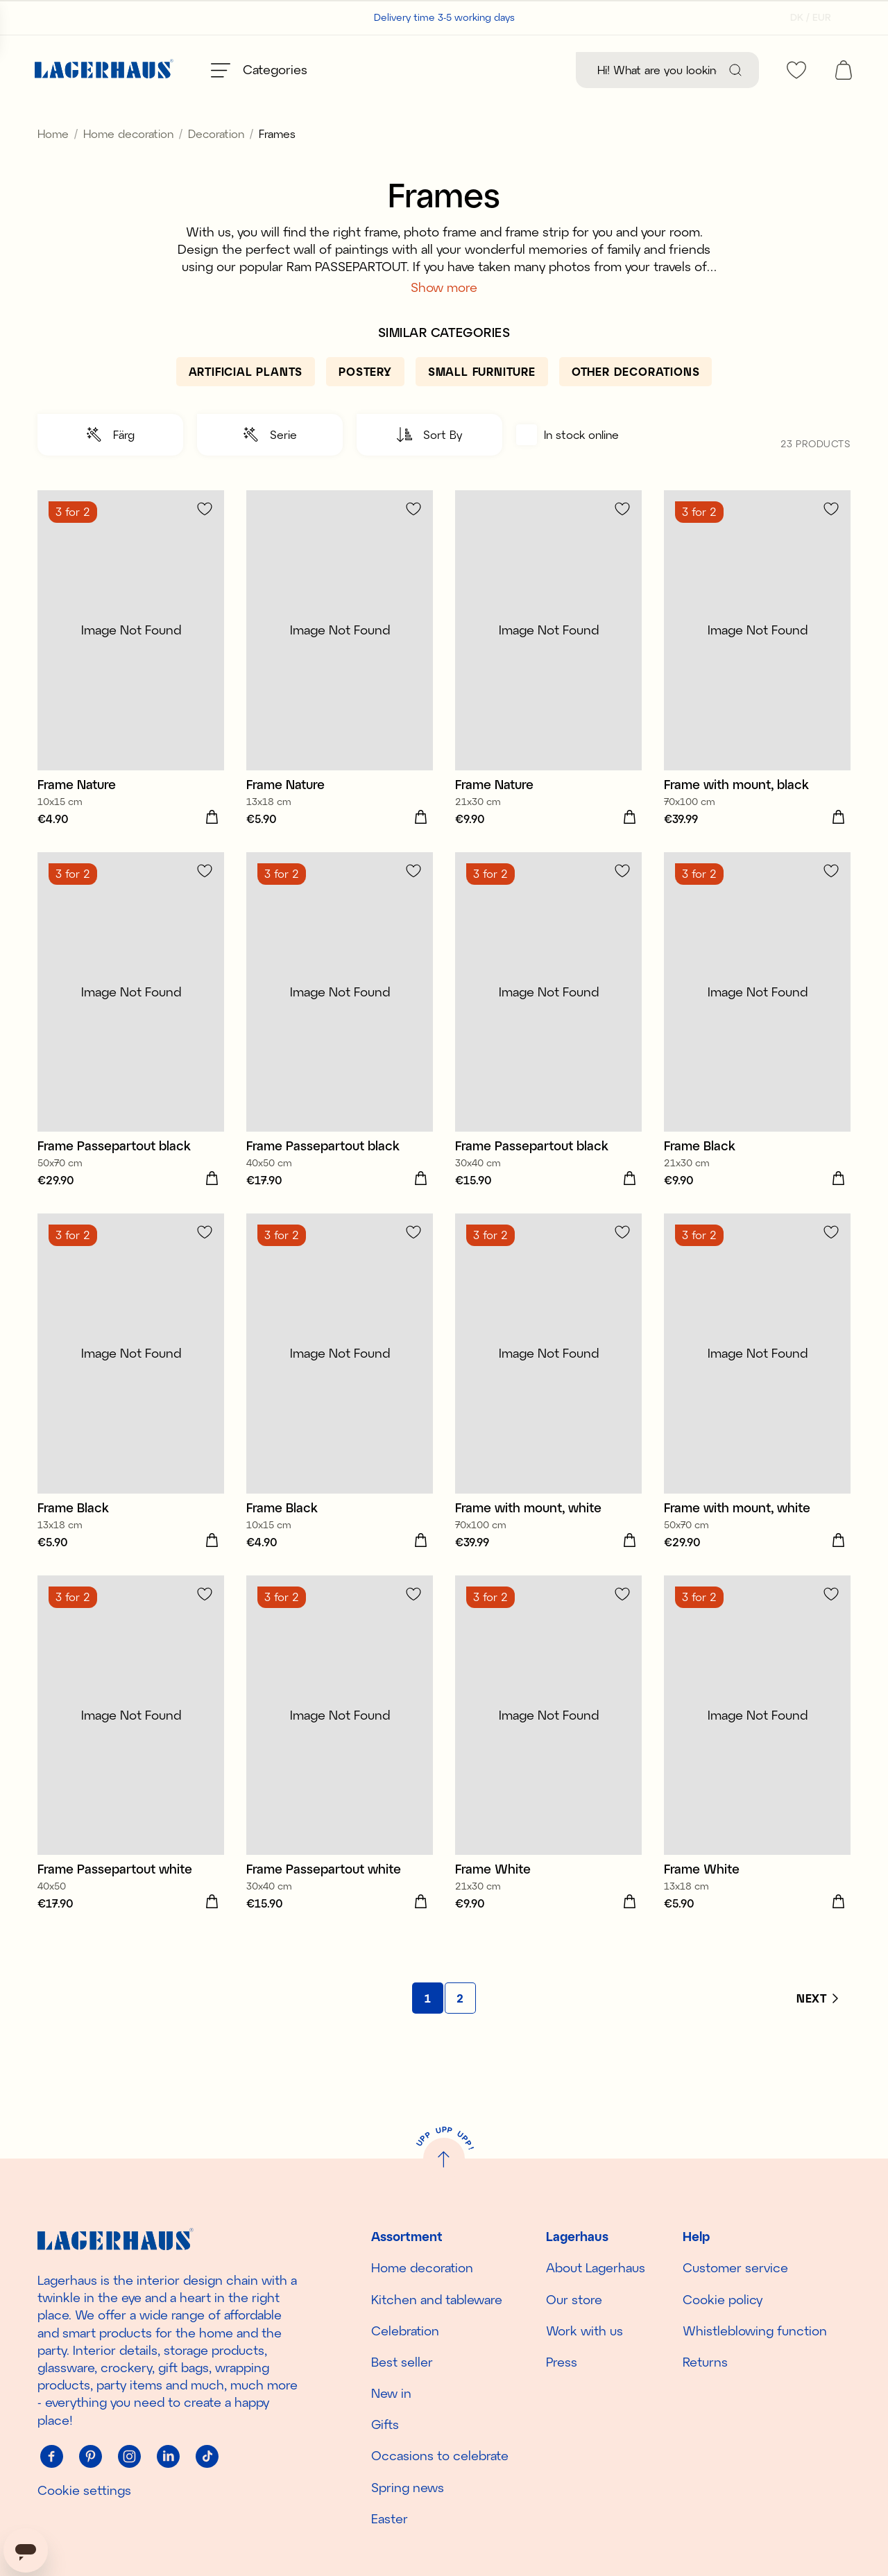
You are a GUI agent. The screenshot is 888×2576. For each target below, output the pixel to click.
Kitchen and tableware (436, 2299)
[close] (878, 114)
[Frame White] (548, 1776)
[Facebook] (51, 2457)
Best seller (402, 2361)
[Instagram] (129, 2457)
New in (391, 2393)
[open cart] (843, 70)
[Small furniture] (482, 402)
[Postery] (365, 402)
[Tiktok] (207, 2457)
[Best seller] (391, 70)
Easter (389, 2518)
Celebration (405, 2330)
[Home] (104, 70)
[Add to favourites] (205, 540)
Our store (574, 2299)
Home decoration (128, 164)
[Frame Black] (757, 1052)
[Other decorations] (635, 402)
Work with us (584, 2330)
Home (53, 164)
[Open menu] (259, 70)
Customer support (137, 17)
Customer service (735, 2267)
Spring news (407, 2487)
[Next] (817, 2029)
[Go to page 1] (427, 2029)
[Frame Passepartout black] (130, 1052)
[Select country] (806, 17)
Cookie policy (722, 2299)
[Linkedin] (168, 2457)
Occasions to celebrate (440, 2456)
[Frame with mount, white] (548, 1414)
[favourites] (796, 70)
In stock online (567, 466)
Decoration (216, 164)
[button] (110, 466)
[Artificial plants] (246, 402)
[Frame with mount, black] (757, 691)
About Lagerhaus (595, 2267)
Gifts (385, 2424)
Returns (705, 2361)
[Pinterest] (90, 2457)
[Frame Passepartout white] (130, 1776)
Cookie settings (84, 2490)
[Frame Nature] (130, 691)
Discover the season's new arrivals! (444, 120)
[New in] (512, 70)
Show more (444, 318)
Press (561, 2361)
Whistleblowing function (755, 2330)
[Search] (735, 70)
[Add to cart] (211, 848)
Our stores (59, 17)
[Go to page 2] (460, 2029)
